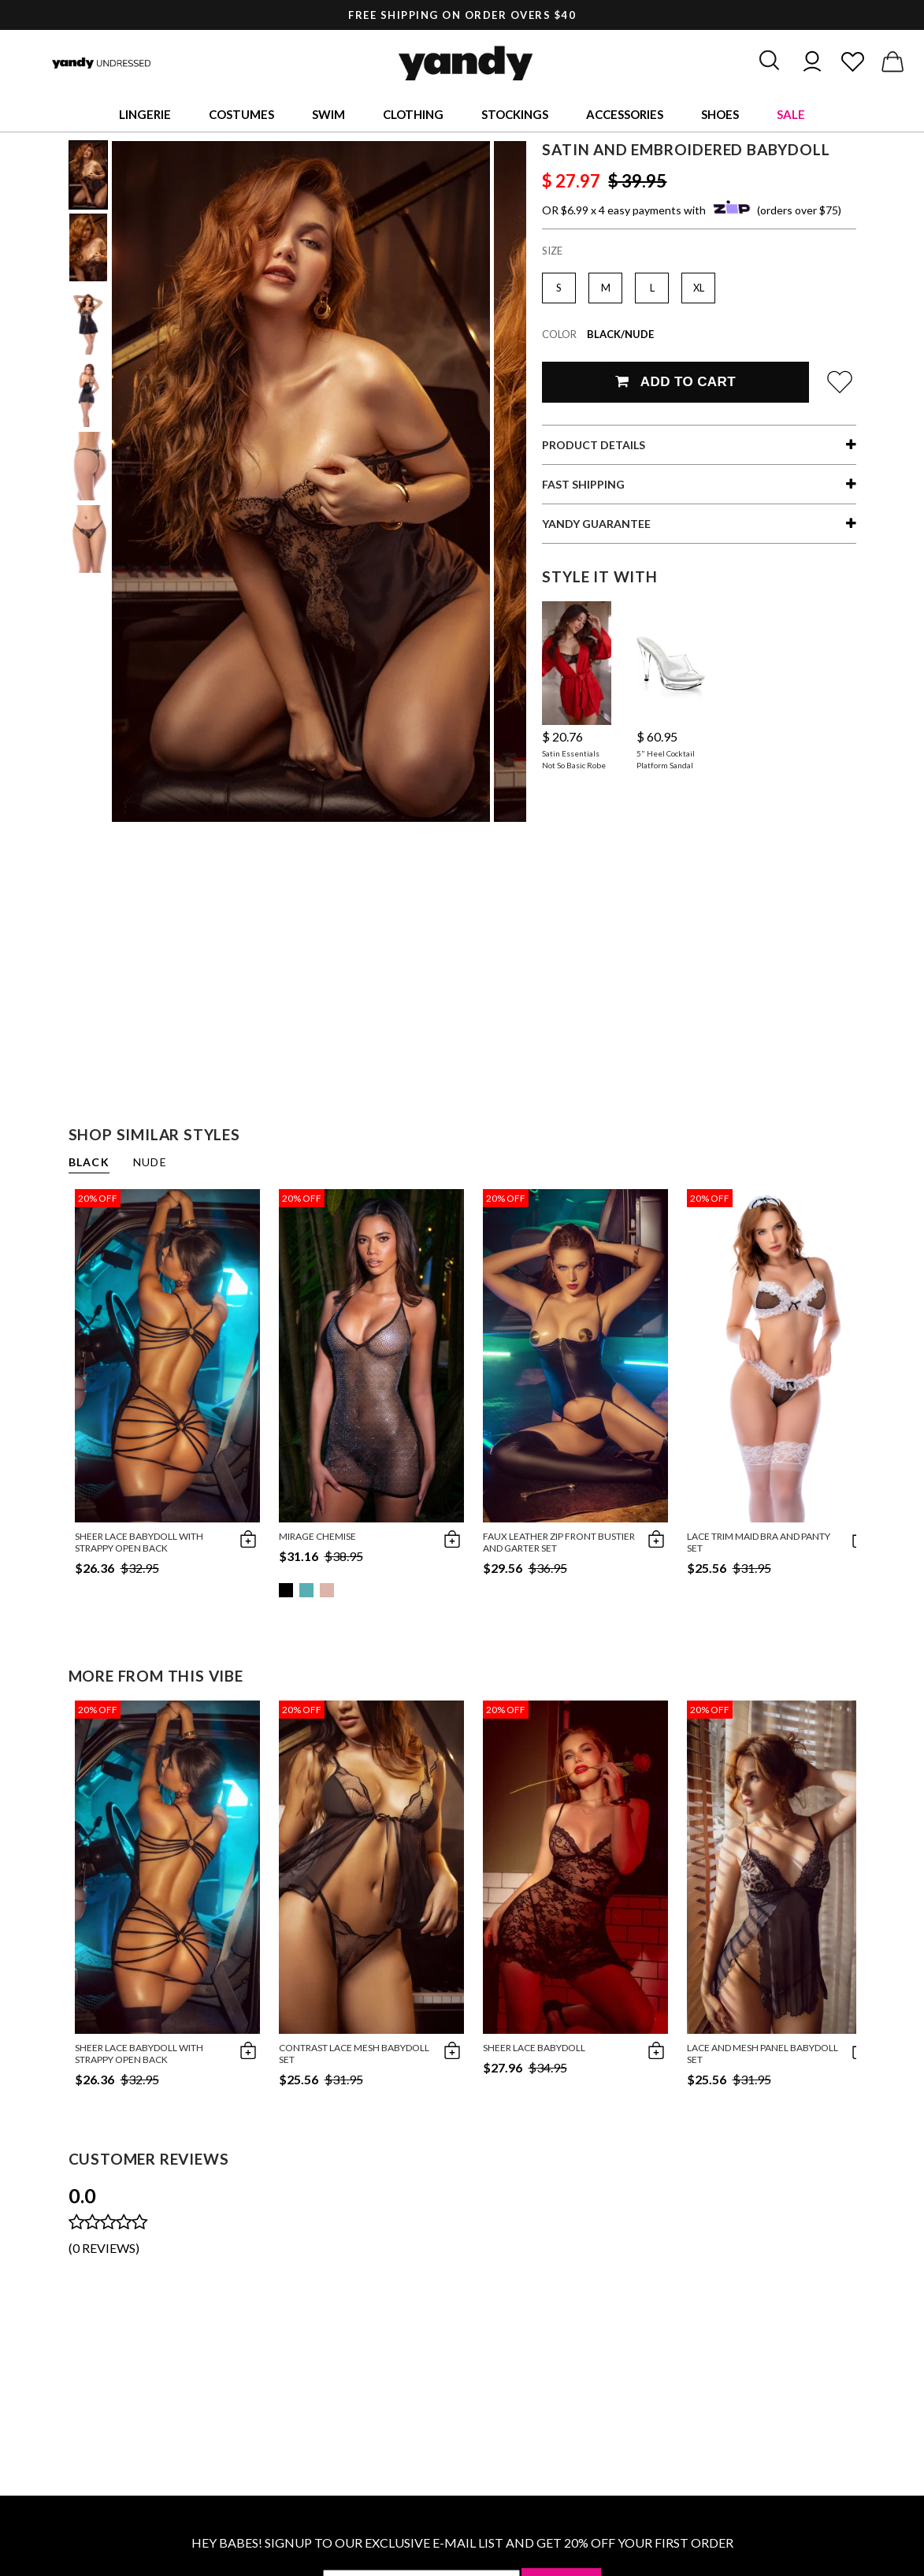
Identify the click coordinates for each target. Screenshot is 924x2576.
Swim (328, 114)
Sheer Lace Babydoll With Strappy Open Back (139, 1542)
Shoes (720, 114)
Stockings (514, 114)
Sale (791, 114)
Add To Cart (675, 381)
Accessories (624, 114)
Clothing (413, 114)
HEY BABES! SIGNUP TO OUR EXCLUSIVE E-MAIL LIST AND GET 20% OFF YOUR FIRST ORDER (462, 2542)
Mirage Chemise (317, 1536)
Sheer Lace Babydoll (534, 2048)
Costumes (241, 114)
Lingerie (145, 114)
